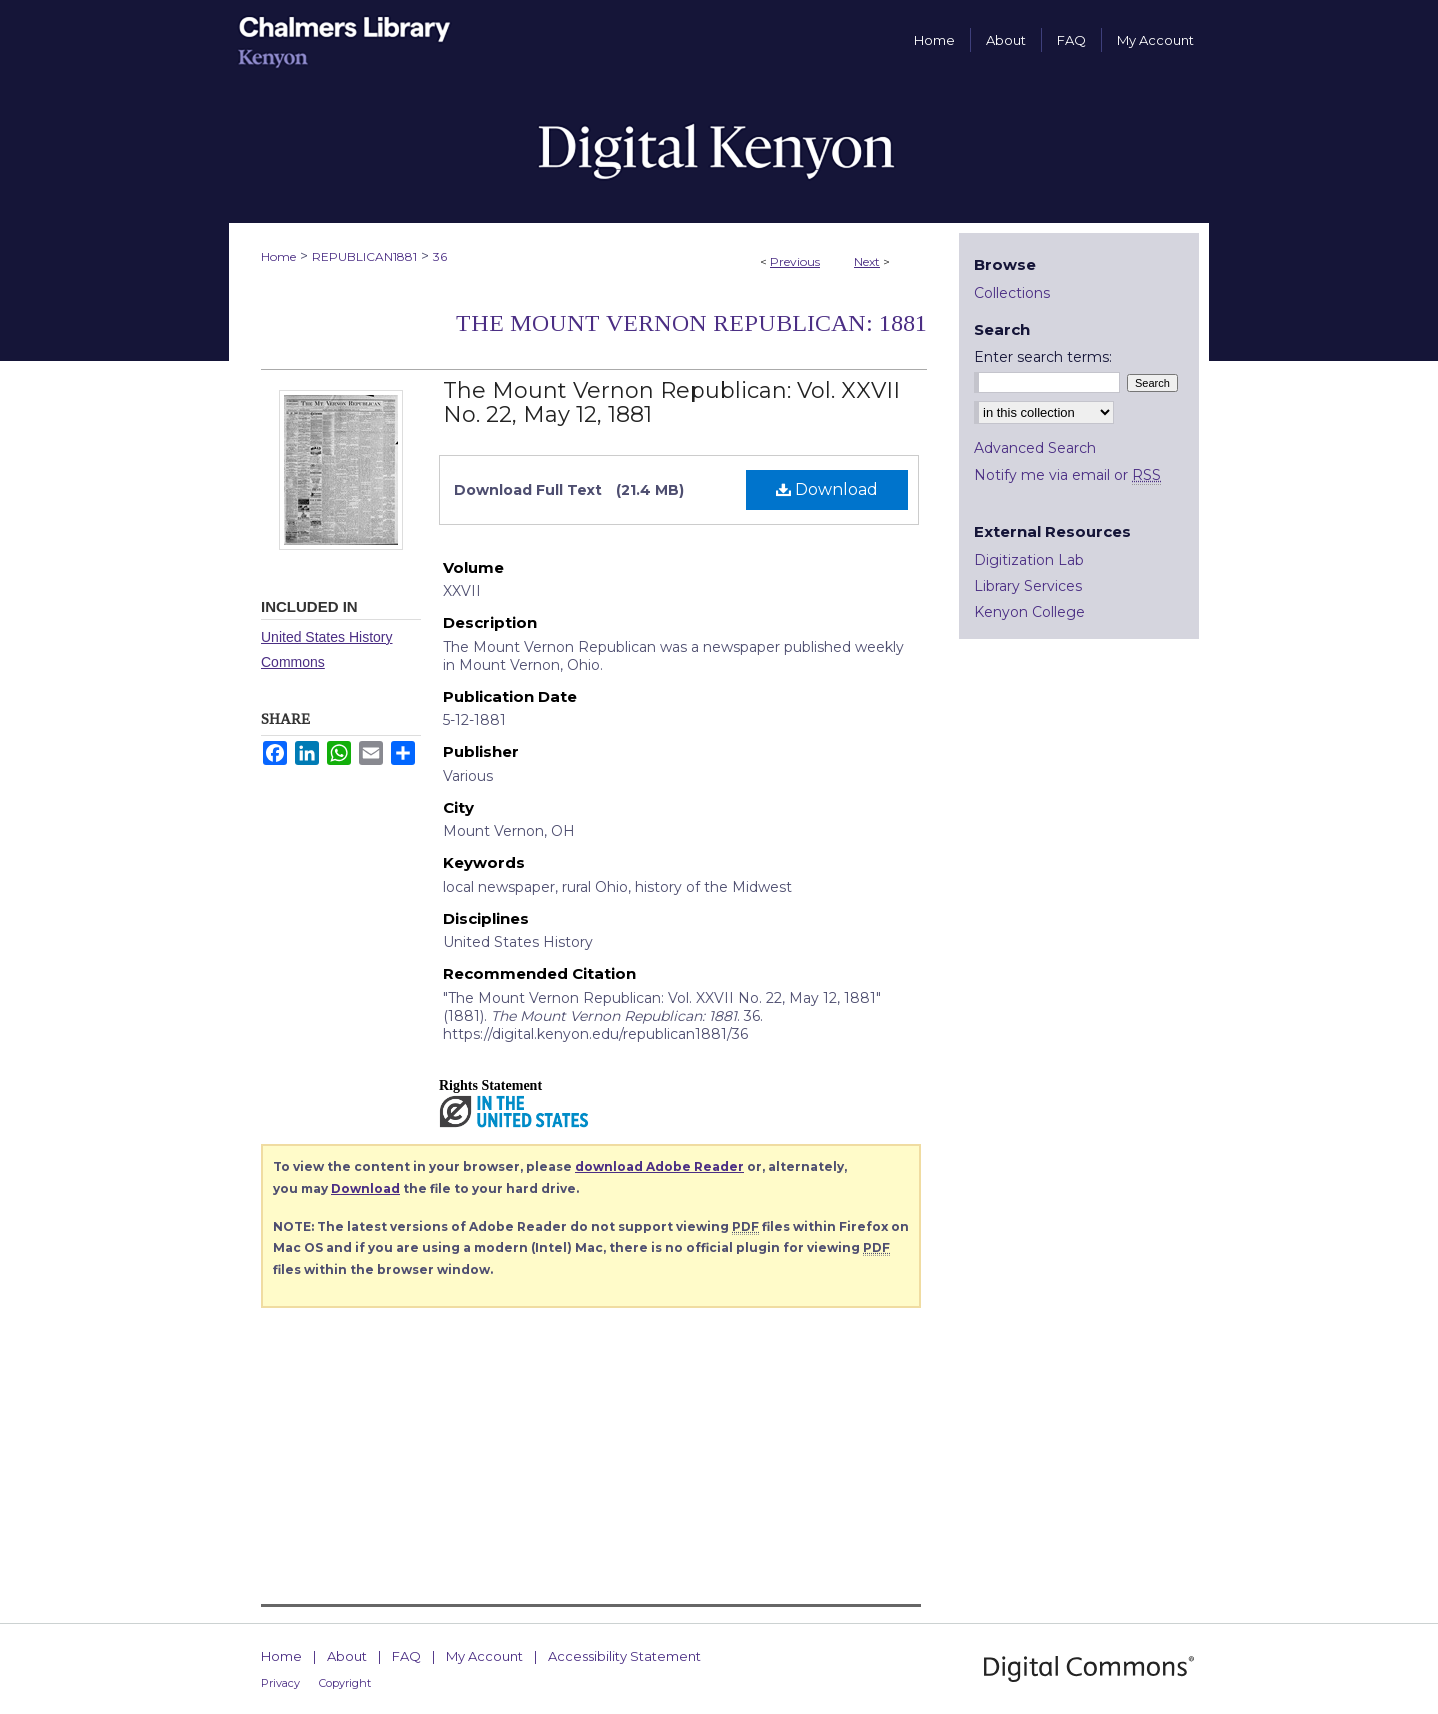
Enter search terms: (1043, 357)
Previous (795, 261)
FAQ (406, 1656)
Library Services (1028, 586)
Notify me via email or (1067, 475)
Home (278, 256)
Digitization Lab (1029, 560)
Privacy (280, 1683)
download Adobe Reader (659, 1166)
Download (827, 489)
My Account (484, 1656)
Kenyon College (1029, 612)
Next (867, 261)
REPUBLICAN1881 (364, 256)
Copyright (345, 1683)
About (347, 1656)
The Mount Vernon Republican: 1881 (691, 323)
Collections (1012, 293)
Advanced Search (1035, 448)
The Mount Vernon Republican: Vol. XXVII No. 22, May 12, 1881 (671, 402)
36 (440, 256)
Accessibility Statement (624, 1656)
